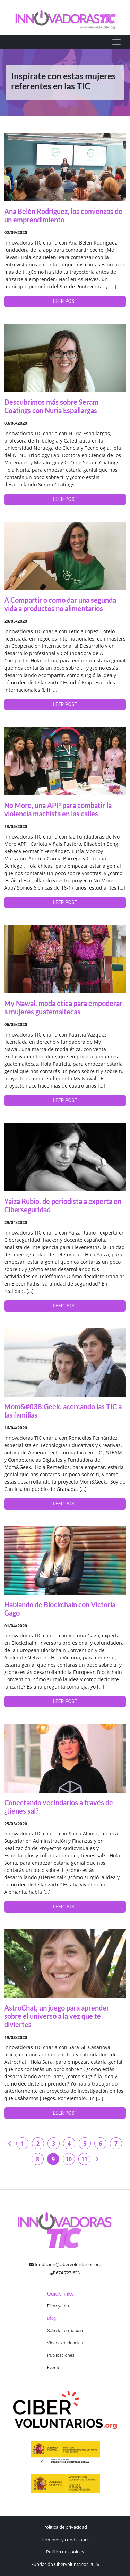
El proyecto (58, 2306)
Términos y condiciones (65, 2539)
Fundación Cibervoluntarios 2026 (65, 2564)
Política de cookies (65, 2552)
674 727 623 (65, 2273)
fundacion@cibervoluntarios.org (65, 2264)
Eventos (55, 2367)
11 (84, 2159)
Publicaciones (61, 2355)
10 (69, 2159)
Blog (51, 2318)
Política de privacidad (65, 2527)
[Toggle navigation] (116, 42)
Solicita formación (65, 2330)
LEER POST (65, 301)
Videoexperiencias (65, 2342)
